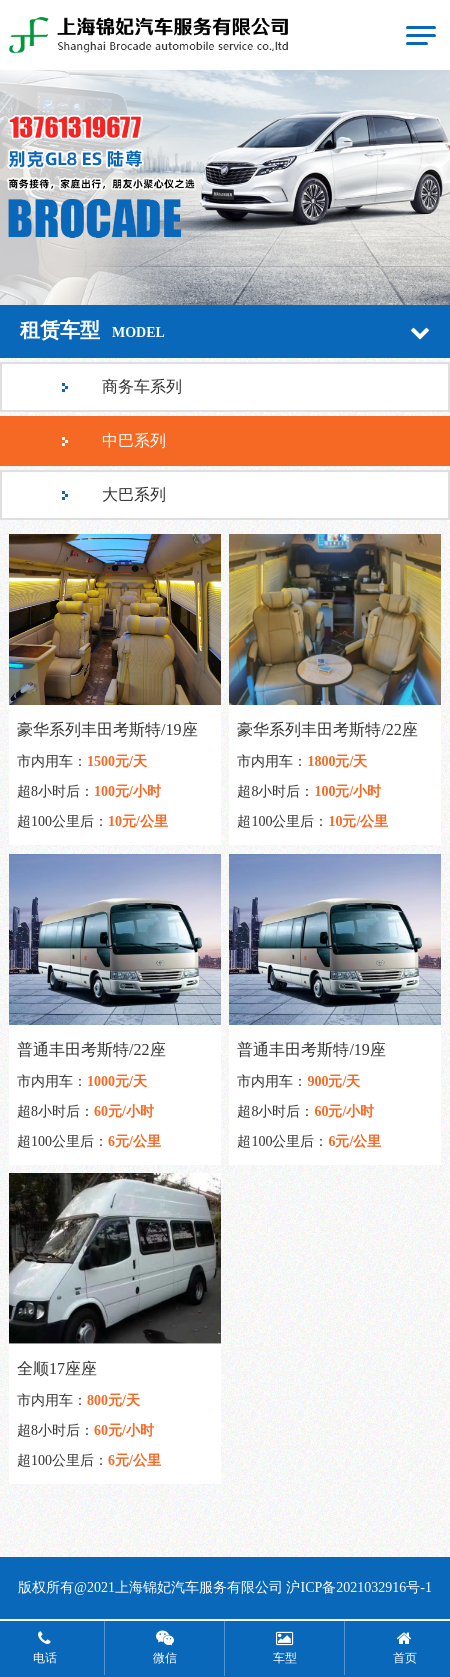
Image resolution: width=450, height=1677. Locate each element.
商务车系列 (142, 386)
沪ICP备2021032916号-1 (358, 1587)
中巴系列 (134, 440)
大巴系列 (134, 494)
